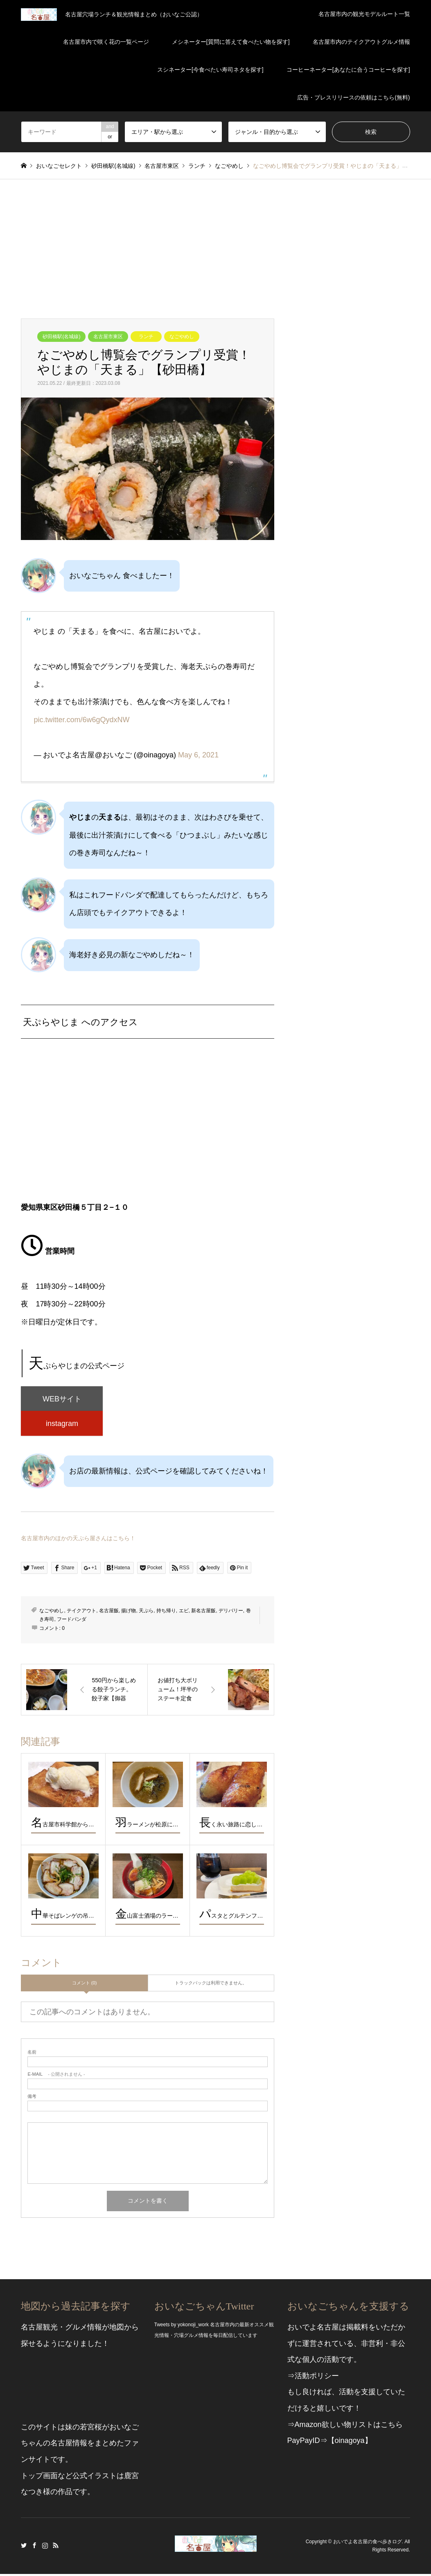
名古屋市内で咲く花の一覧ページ (106, 41)
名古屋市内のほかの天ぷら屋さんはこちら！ (78, 1540)
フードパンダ (71, 1621)
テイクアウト (81, 1613)
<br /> (147, 1128)
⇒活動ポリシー (313, 2378)
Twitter (24, 2547)
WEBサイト (62, 1399)
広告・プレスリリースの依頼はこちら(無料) (353, 97)
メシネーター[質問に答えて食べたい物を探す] (231, 41)
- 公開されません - (56, 2076)
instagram (62, 1425)
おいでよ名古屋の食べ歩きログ (367, 2544)
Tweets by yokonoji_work (181, 2327)
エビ (184, 1613)
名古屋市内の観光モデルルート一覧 (364, 14)
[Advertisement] (215, 240)
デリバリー (231, 1613)
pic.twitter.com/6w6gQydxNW (81, 720)
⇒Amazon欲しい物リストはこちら (345, 2426)
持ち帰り (166, 1613)
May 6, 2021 (198, 755)
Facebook (34, 2547)
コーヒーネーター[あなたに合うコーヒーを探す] (348, 69)
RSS (56, 2547)
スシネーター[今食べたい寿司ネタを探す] (210, 69)
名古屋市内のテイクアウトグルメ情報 (361, 41)
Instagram (45, 2547)
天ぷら (146, 1613)
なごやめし (181, 336)
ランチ (146, 336)
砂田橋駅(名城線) (61, 336)
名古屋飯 (109, 1613)
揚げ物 (128, 1613)
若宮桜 (91, 2429)
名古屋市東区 (108, 336)
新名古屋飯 (203, 1613)
